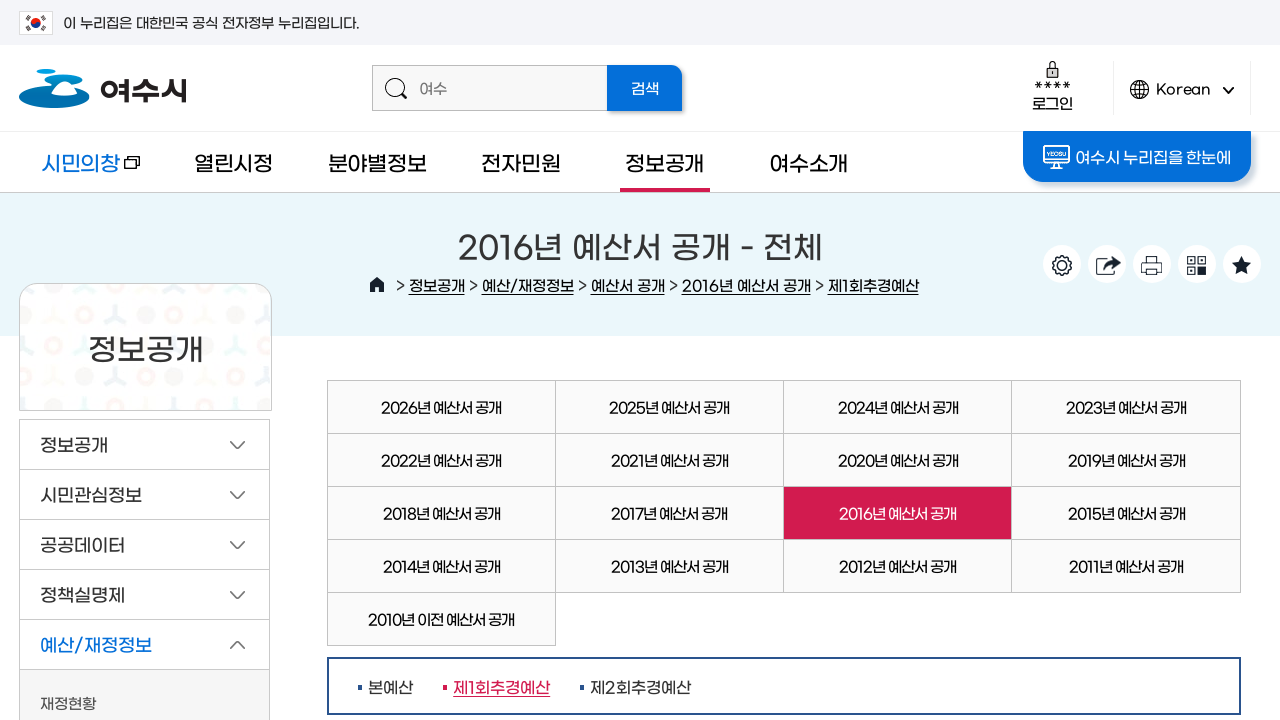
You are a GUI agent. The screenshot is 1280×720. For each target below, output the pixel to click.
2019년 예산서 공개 (1126, 459)
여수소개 (808, 161)
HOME (377, 285)
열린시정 (233, 161)
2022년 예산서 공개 (441, 459)
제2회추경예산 (640, 686)
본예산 (390, 686)
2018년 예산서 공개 (441, 512)
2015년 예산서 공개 (1126, 512)
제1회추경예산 (873, 284)
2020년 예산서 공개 (898, 459)
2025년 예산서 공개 (669, 406)
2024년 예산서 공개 (898, 406)
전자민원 (520, 161)
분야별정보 (377, 161)
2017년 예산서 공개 (669, 512)
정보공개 (664, 161)
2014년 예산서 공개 (441, 565)
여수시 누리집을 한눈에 (1136, 157)
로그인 (1052, 85)
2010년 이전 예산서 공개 (441, 618)
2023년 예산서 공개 (1126, 406)
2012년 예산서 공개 (897, 565)
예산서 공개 (628, 284)
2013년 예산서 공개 (669, 565)
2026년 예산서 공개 (441, 406)
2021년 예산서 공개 (669, 459)
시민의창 (79, 171)
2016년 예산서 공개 (746, 284)
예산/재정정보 (528, 284)
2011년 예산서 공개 (1126, 565)
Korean (1182, 97)
